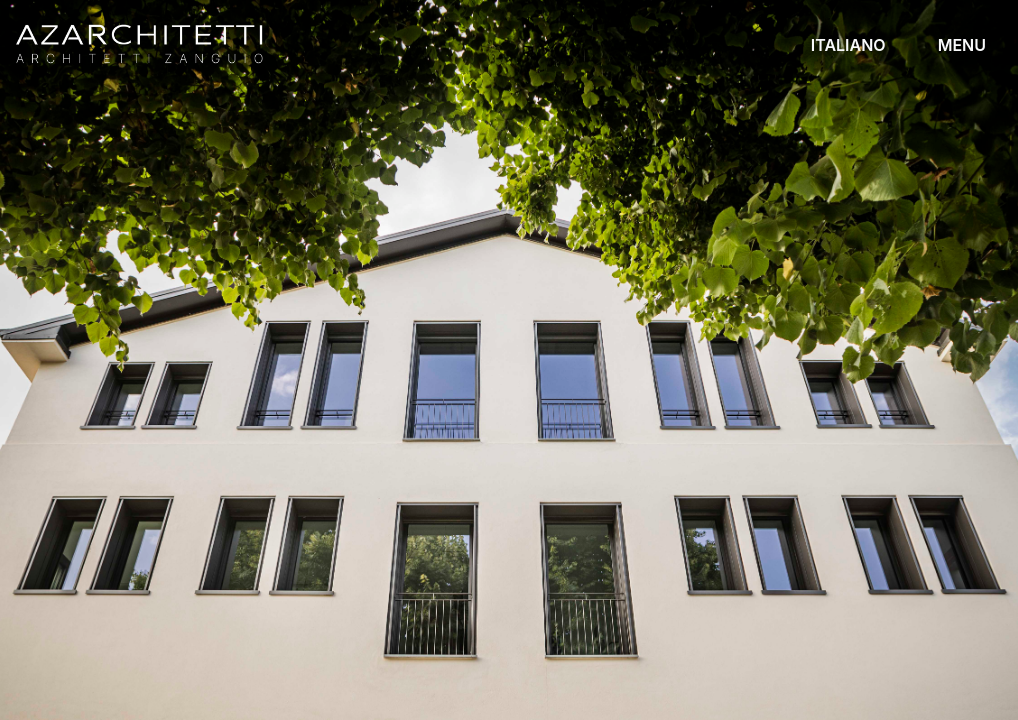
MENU (962, 45)
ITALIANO (848, 45)
